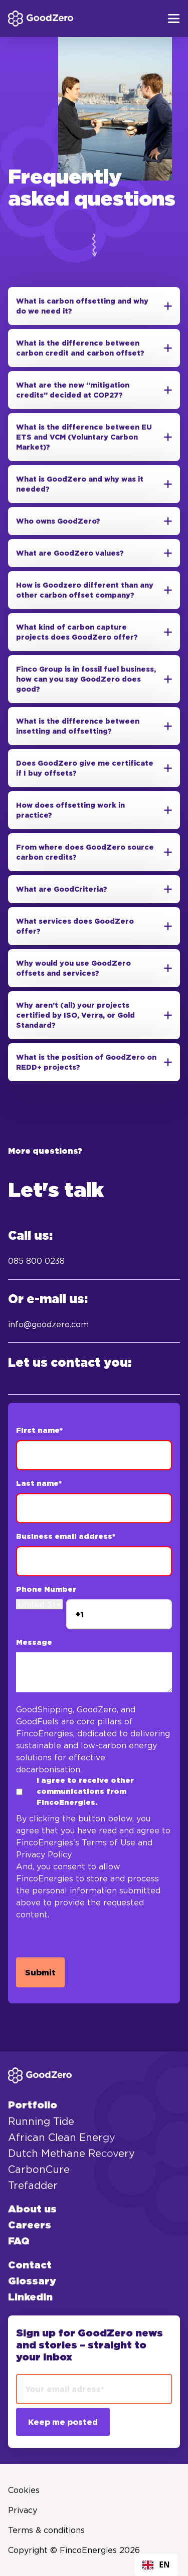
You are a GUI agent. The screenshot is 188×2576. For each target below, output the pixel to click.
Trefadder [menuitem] (33, 2185)
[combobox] (156, 2565)
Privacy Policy (43, 1854)
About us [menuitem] (32, 2209)
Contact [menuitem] (30, 2265)
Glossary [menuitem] (32, 2281)
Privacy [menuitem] (22, 2509)
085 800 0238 (36, 1260)
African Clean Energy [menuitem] (61, 2137)
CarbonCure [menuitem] (39, 2169)
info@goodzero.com (48, 1324)
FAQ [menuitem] (19, 2241)
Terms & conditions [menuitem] (46, 2529)
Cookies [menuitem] (24, 2489)
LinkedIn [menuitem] (30, 2297)
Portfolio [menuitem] (32, 2105)
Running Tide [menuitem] (41, 2121)
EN (155, 2564)
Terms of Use (108, 1842)
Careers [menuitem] (29, 2225)
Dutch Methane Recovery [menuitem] (71, 2153)
